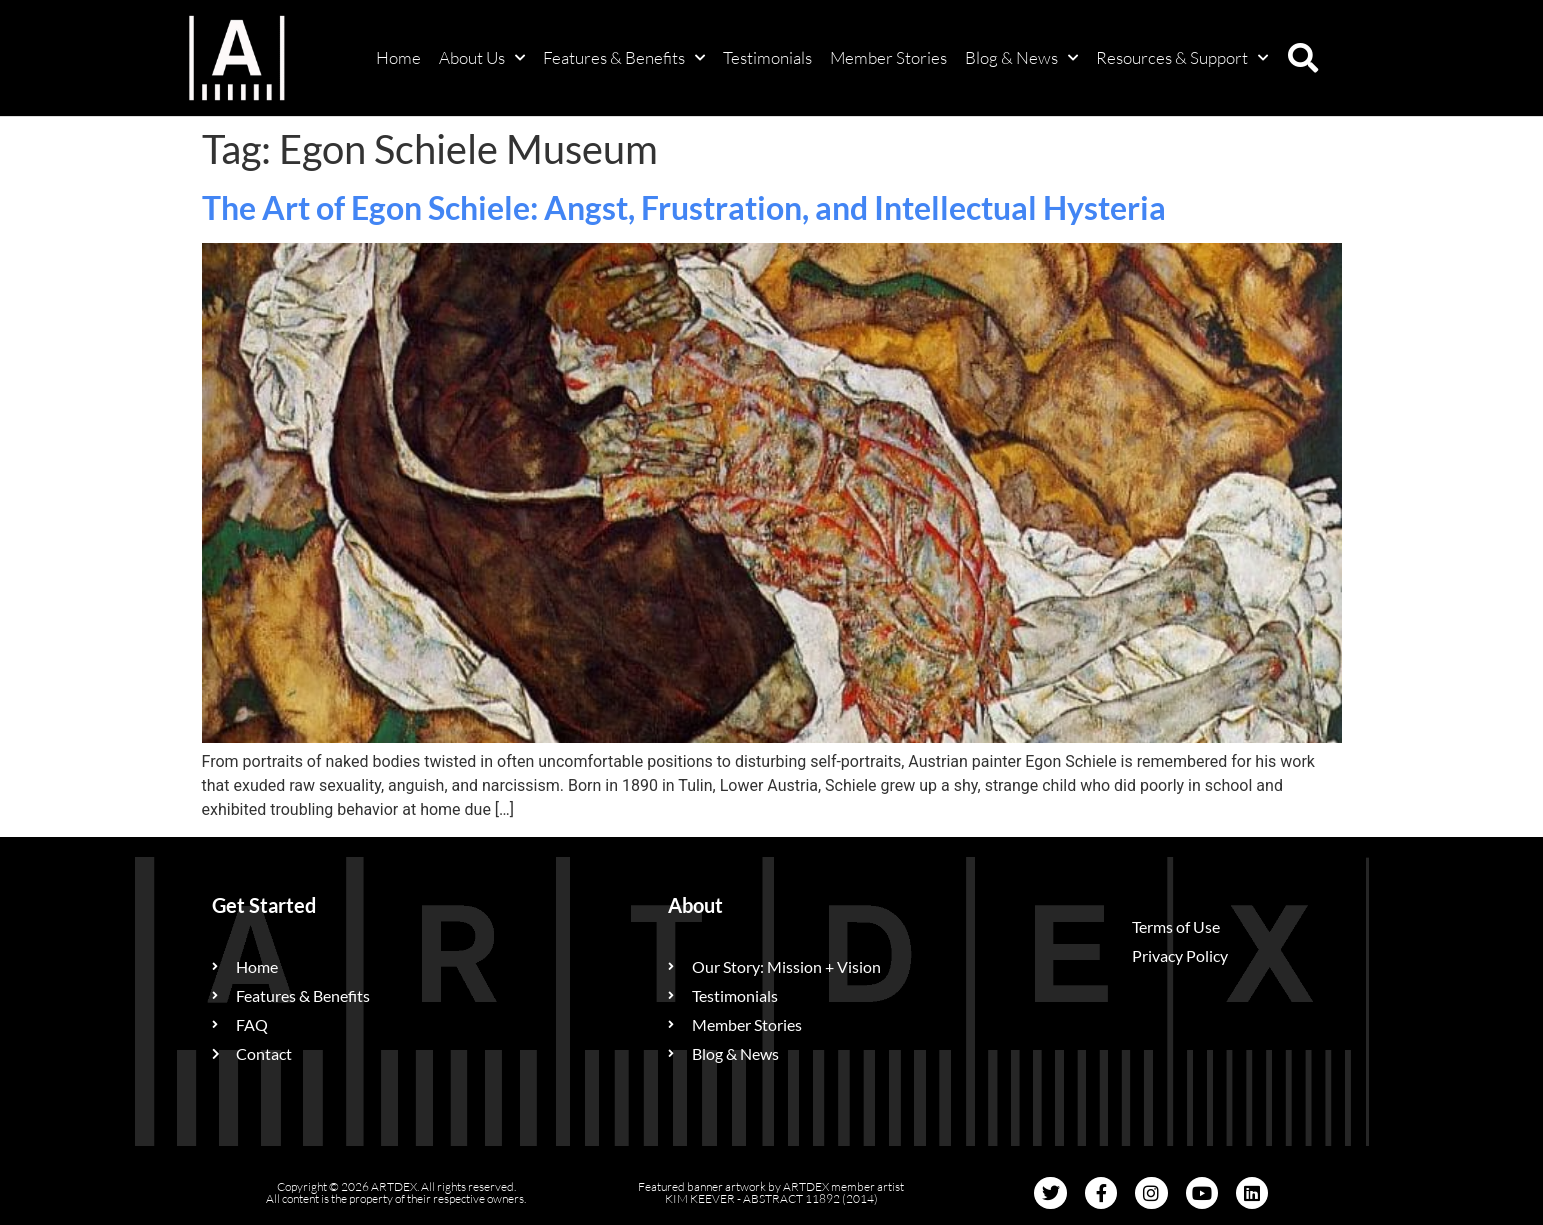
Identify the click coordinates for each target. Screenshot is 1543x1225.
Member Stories (888, 57)
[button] (1303, 58)
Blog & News (1021, 58)
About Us (482, 58)
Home (398, 57)
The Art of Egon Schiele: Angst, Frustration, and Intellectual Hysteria (684, 207)
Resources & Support (1182, 58)
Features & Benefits (624, 58)
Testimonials (767, 57)
